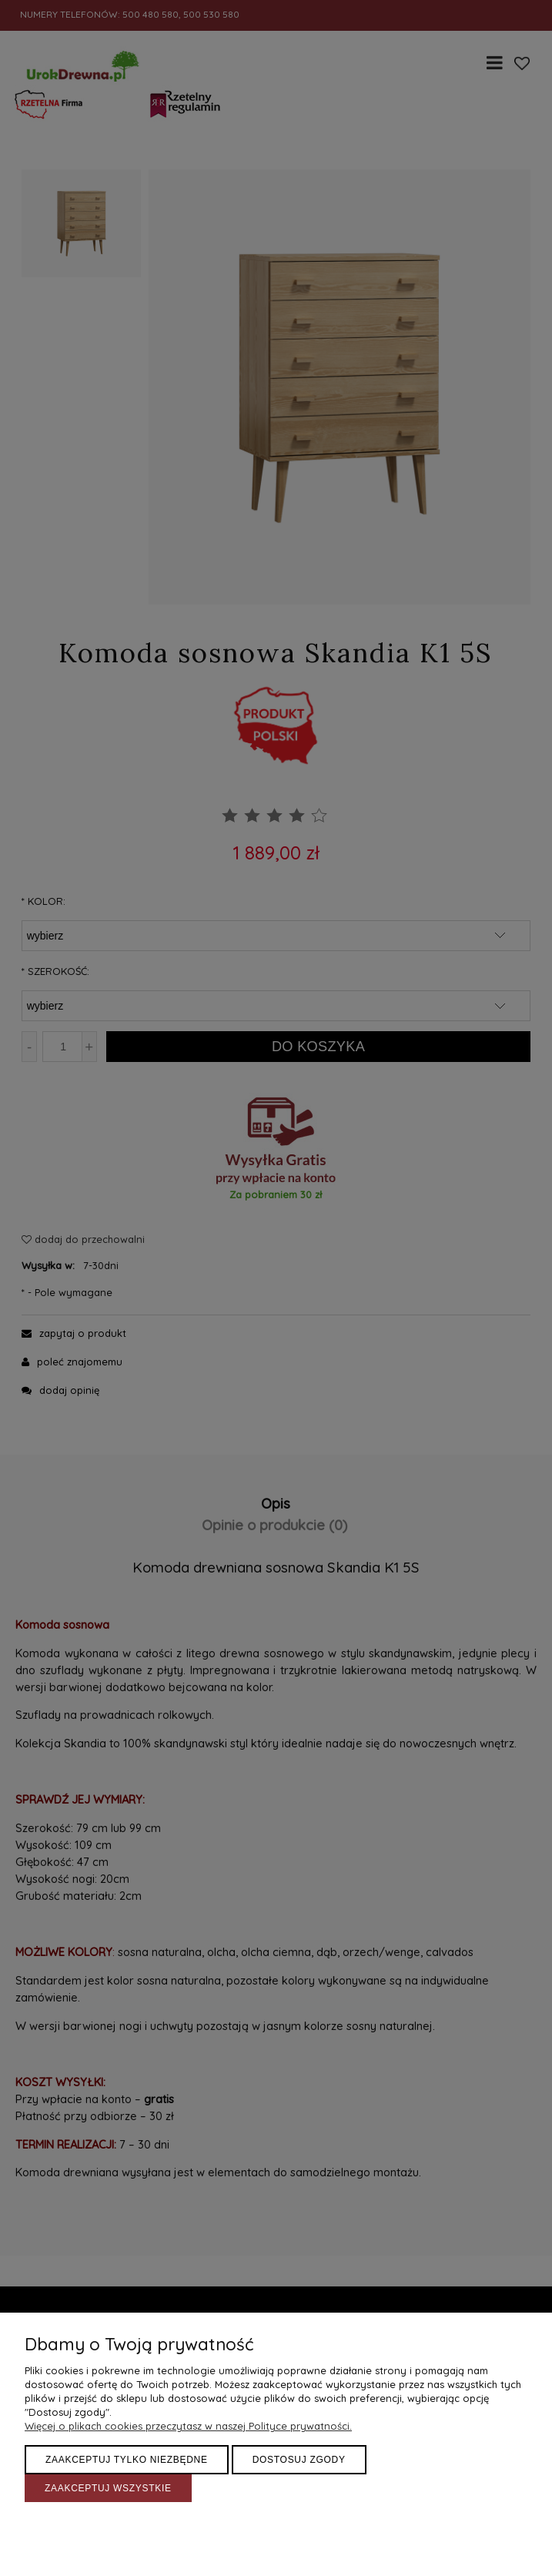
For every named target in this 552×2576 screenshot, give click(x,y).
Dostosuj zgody (299, 2459)
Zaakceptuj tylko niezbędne (126, 2459)
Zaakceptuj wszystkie (108, 2488)
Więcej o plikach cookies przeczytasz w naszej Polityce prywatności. (188, 2426)
